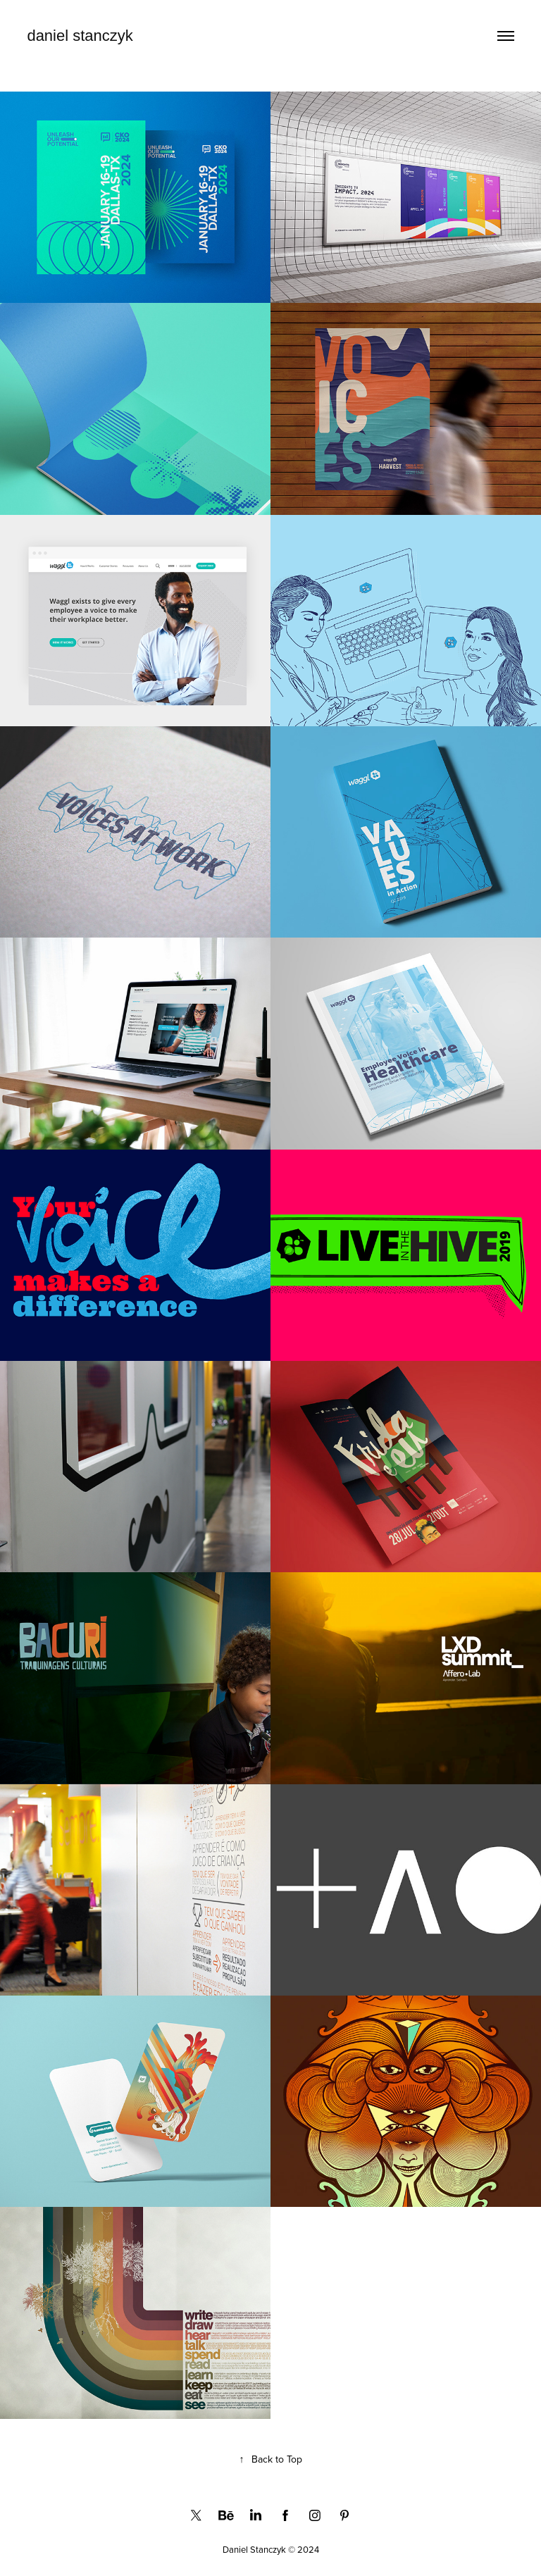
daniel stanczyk (79, 35)
